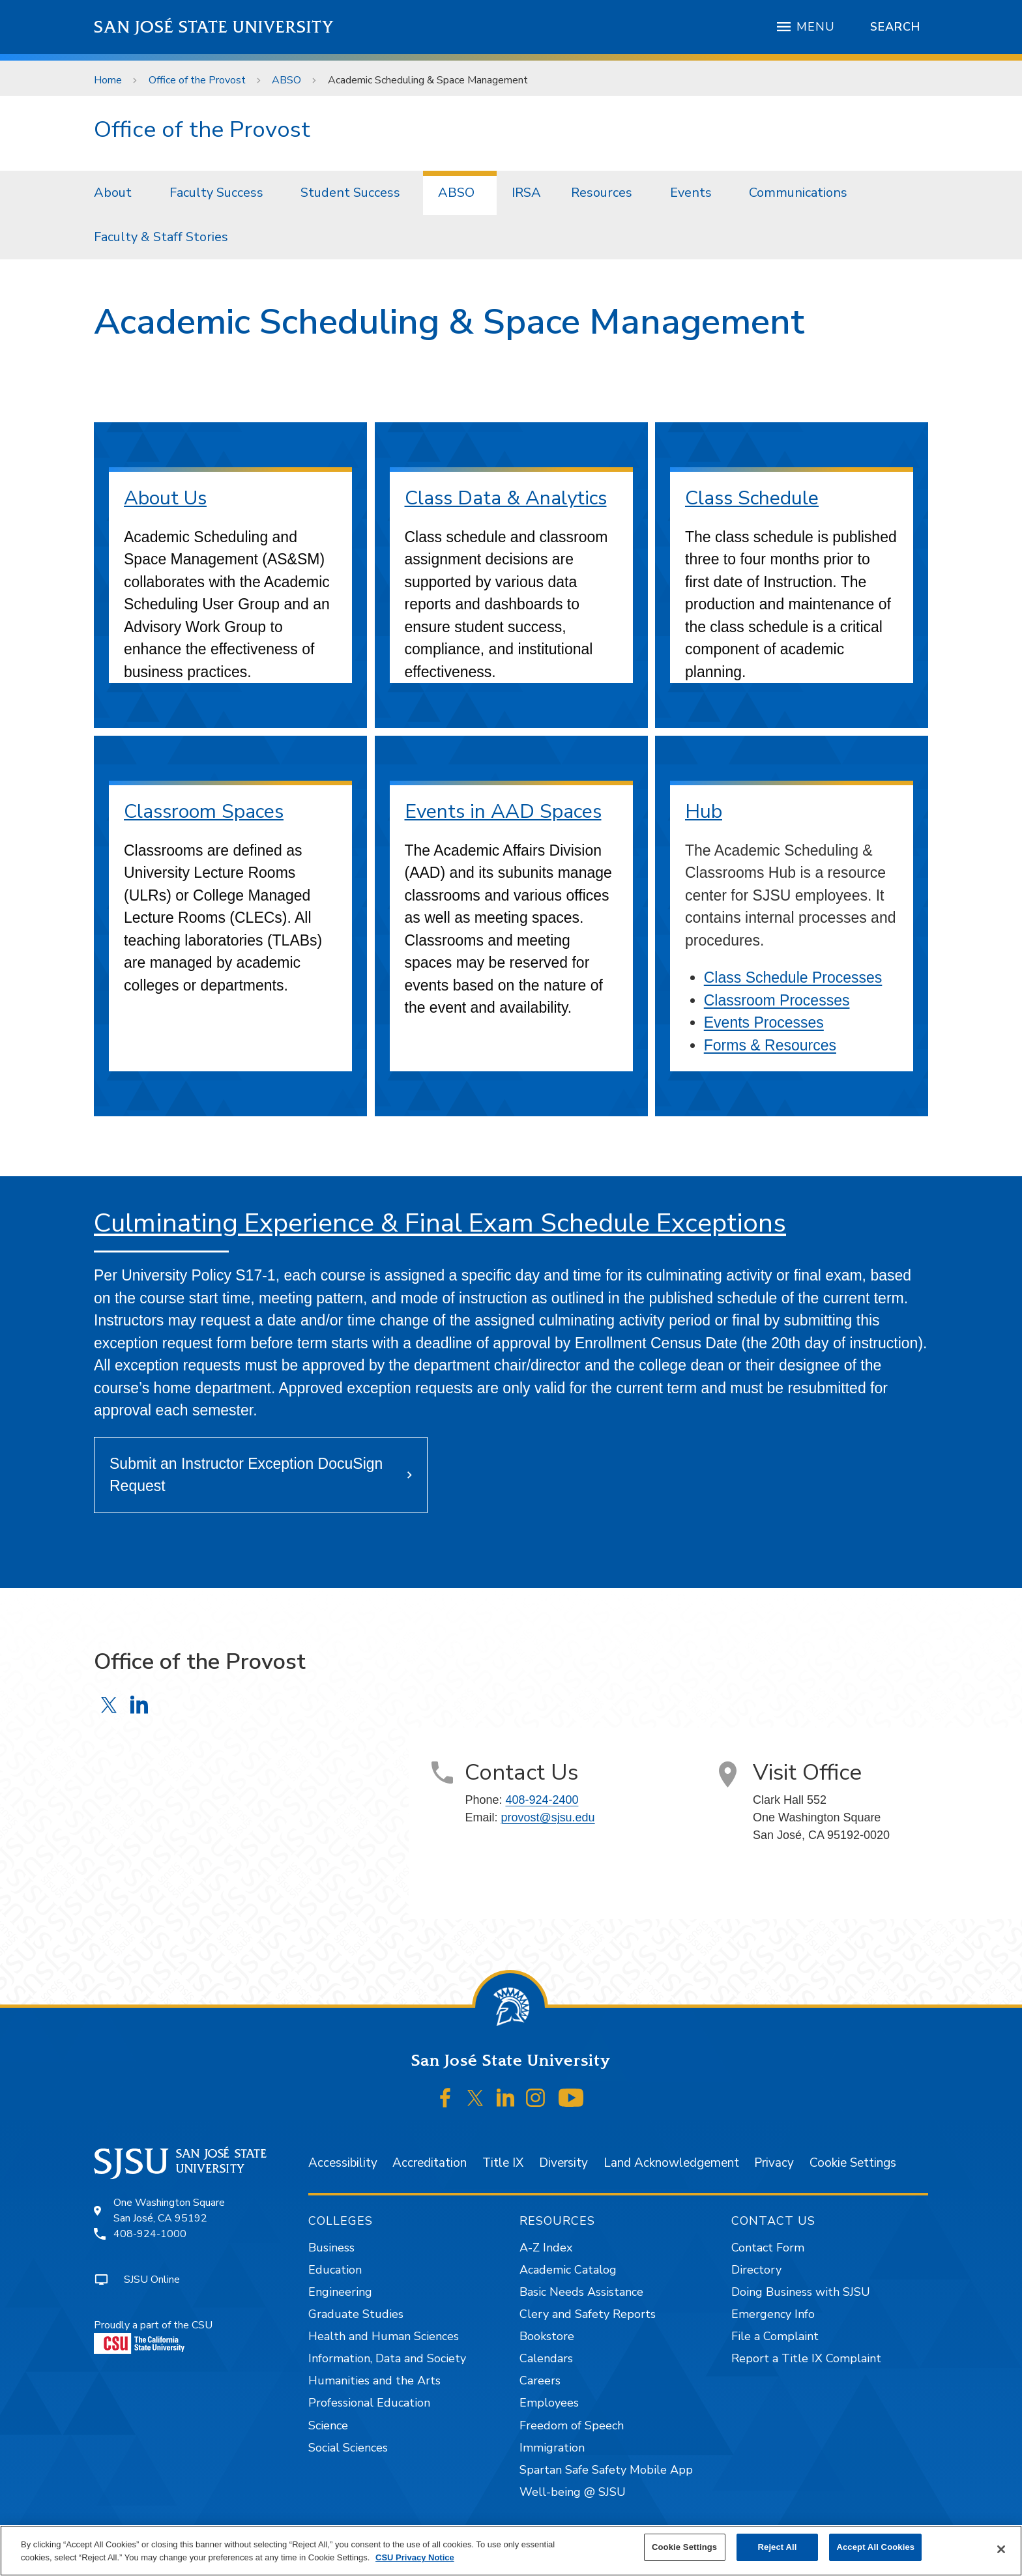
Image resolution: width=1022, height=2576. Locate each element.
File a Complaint (775, 2336)
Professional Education (369, 2402)
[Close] (1001, 2549)
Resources (601, 192)
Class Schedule (752, 498)
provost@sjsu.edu (547, 1817)
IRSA (526, 192)
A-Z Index (545, 2247)
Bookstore (546, 2336)
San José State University (214, 27)
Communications (798, 192)
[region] (511, 2550)
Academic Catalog (568, 2270)
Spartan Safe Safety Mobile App (606, 2470)
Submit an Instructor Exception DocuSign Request (246, 1475)
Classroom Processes (777, 1000)
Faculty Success (216, 192)
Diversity (563, 2162)
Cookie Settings (853, 2162)
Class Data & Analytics (506, 498)
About (113, 192)
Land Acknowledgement (671, 2162)
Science (328, 2425)
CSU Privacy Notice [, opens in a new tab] (414, 2557)
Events (691, 192)
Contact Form (767, 2247)
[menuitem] (116, 193)
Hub (703, 811)
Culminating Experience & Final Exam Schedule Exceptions (440, 1223)
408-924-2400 (541, 1799)
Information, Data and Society (387, 2358)
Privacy (774, 2162)
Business (331, 2247)
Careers (540, 2380)
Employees (549, 2402)
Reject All (777, 2547)
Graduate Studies (355, 2314)
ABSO (286, 80)
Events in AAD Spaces (503, 811)
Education (335, 2270)
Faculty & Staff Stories (161, 237)
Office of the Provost (197, 80)
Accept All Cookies (875, 2547)
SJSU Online (152, 2279)
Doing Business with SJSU (800, 2292)
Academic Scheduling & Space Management (428, 80)
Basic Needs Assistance (581, 2292)
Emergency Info (773, 2314)
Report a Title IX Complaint (806, 2358)
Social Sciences (348, 2447)
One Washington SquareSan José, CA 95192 (169, 2210)
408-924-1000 (149, 2234)
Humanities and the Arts (374, 2380)
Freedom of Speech (571, 2425)
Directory (756, 2270)
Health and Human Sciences (383, 2336)
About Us (165, 498)
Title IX (502, 2162)
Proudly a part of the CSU (153, 2336)
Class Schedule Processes (793, 977)
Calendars (546, 2358)
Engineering (340, 2292)
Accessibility (342, 2162)
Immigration (552, 2447)
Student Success (350, 192)
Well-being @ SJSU (572, 2492)
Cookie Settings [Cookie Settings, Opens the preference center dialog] (684, 2547)
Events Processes (764, 1022)
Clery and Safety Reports (587, 2314)
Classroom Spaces (204, 811)
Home (108, 80)
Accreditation (429, 2162)
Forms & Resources (770, 1045)
